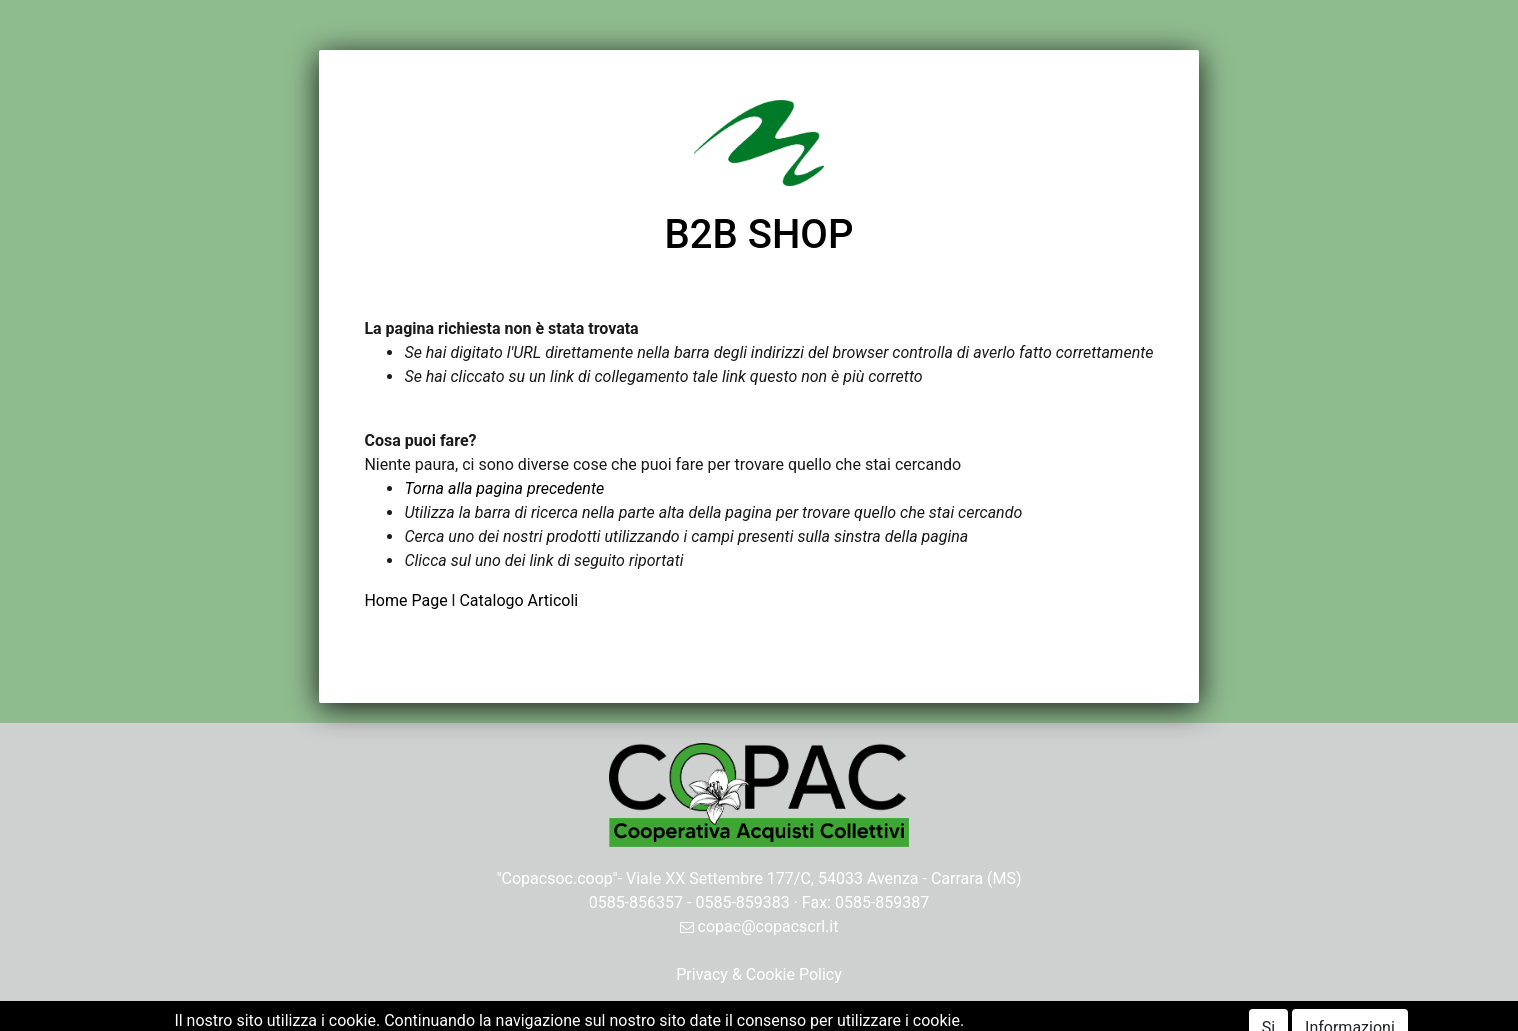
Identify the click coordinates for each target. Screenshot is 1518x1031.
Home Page (407, 600)
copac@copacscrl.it (759, 926)
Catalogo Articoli (518, 600)
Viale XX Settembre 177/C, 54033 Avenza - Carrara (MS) (824, 878)
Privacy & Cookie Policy (759, 974)
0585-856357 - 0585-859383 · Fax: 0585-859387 (759, 902)
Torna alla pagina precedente (504, 488)
